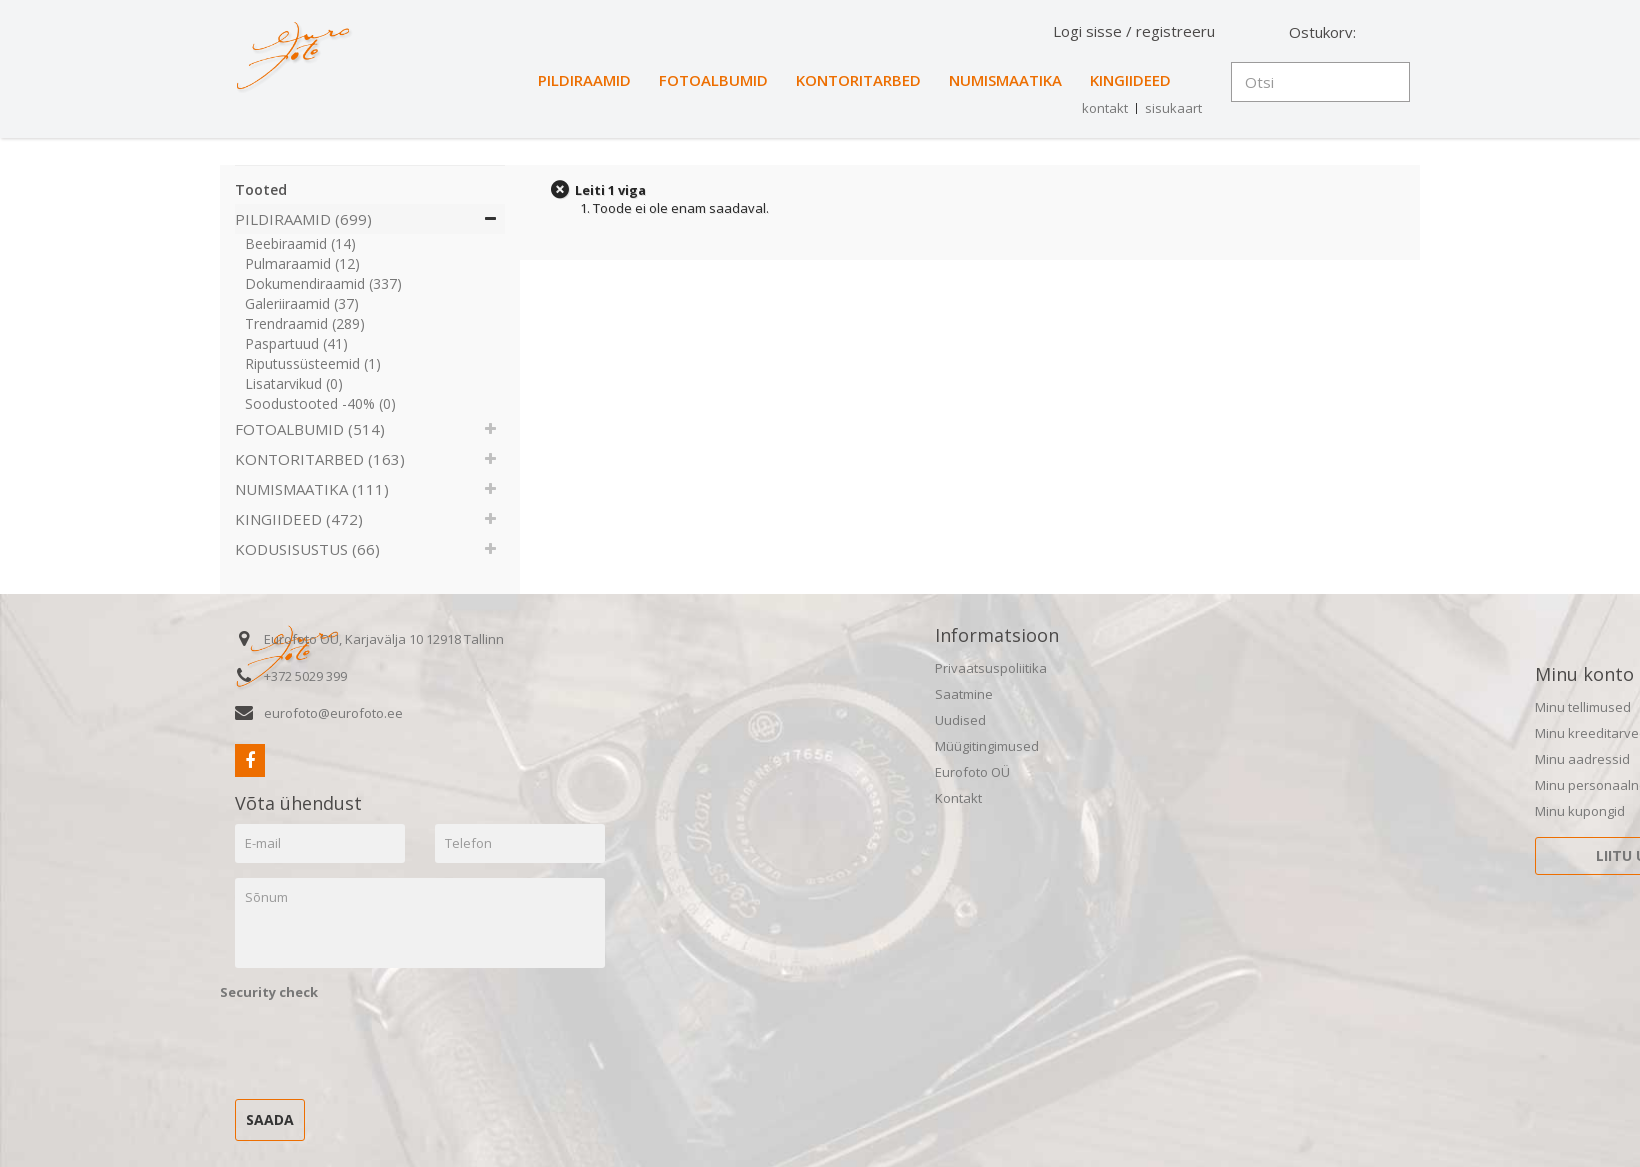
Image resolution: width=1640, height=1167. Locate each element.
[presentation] (372, 1045)
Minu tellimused (1583, 707)
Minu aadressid (1582, 759)
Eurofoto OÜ (972, 772)
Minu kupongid (1580, 811)
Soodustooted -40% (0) (320, 403)
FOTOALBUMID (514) (310, 429)
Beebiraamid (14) (300, 243)
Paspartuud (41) (296, 343)
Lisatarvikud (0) (294, 383)
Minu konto (1584, 674)
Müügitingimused (987, 746)
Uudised (960, 720)
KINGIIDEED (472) (299, 519)
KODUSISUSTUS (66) (307, 549)
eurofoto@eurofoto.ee (333, 713)
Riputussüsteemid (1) (313, 363)
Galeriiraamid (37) (302, 303)
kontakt (1105, 108)
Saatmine (964, 694)
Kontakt (958, 798)
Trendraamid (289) (305, 323)
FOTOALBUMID (713, 80)
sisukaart (1173, 108)
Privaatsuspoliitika (991, 668)
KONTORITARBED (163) (320, 459)
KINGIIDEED (1130, 80)
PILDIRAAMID (584, 80)
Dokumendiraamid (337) (323, 283)
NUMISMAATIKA (1005, 80)
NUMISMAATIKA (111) (312, 489)
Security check (269, 992)
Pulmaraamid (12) (302, 263)
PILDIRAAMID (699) (303, 219)
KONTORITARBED (858, 80)
